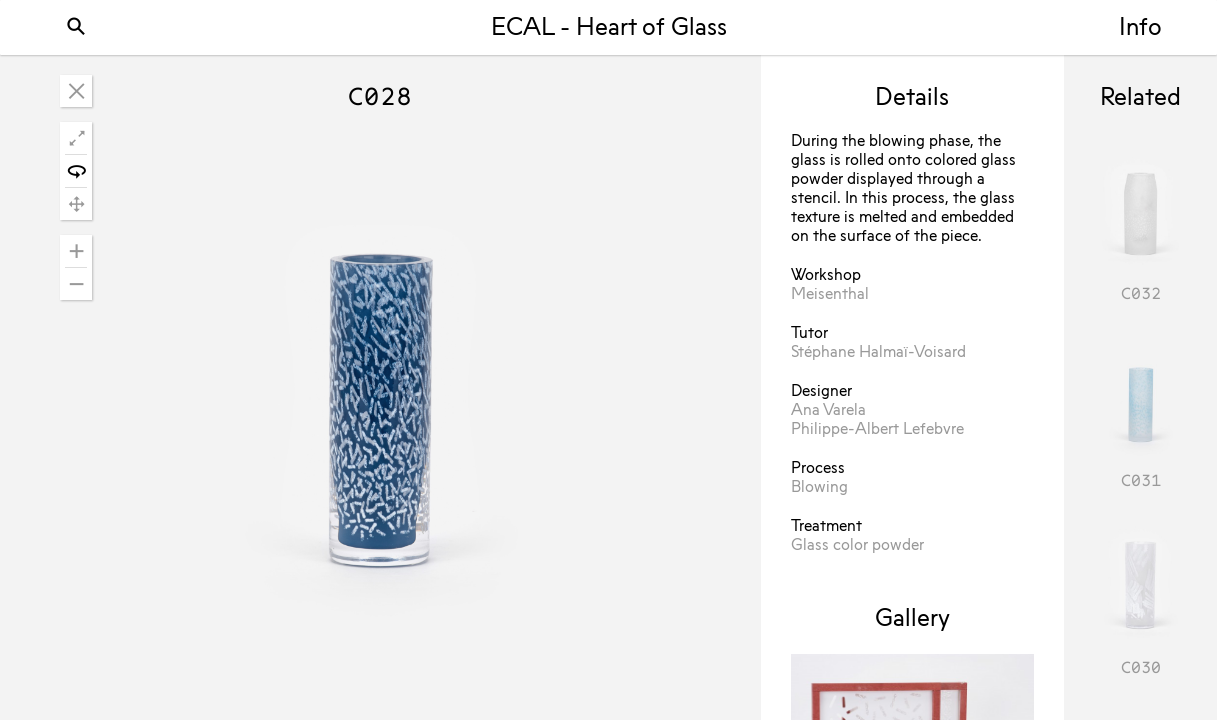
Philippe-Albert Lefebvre (877, 430)
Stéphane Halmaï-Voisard (878, 353)
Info (1140, 29)
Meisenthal (830, 295)
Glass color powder (857, 546)
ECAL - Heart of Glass (609, 29)
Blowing (819, 488)
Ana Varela (828, 411)
